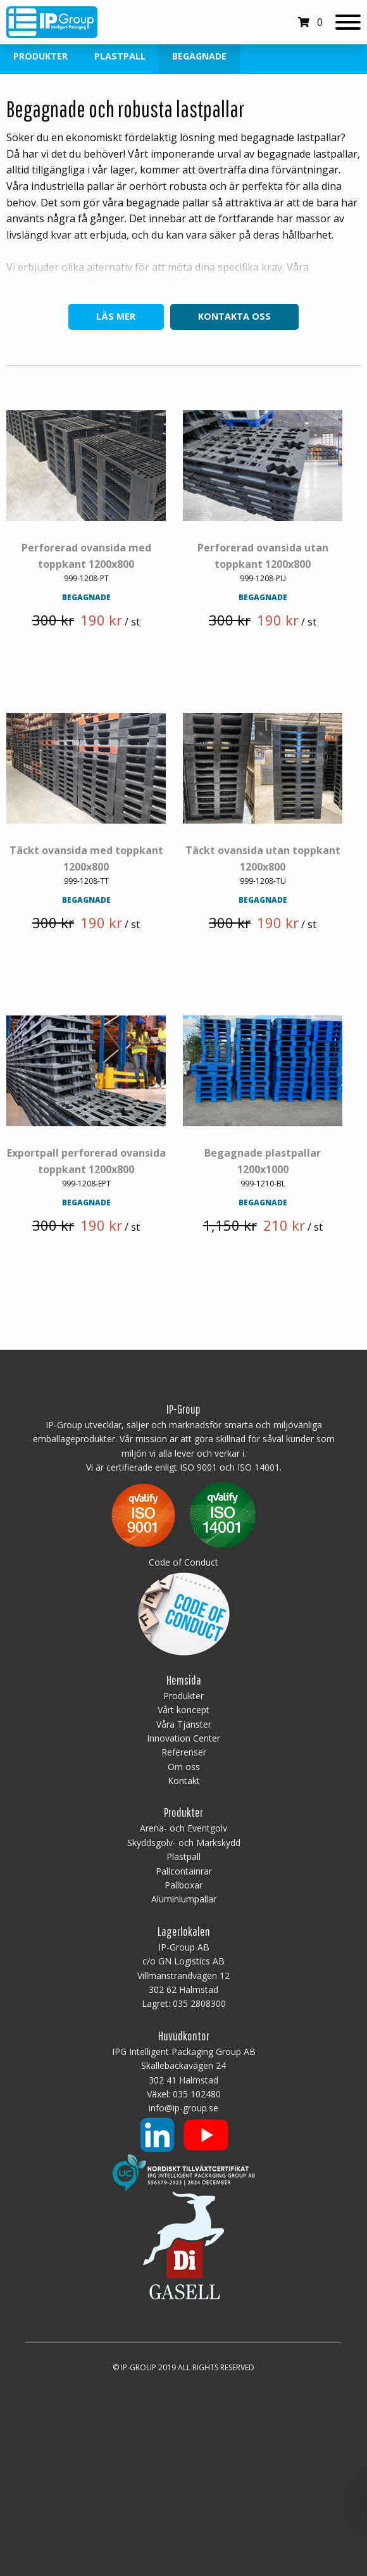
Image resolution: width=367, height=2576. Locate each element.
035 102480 (197, 2095)
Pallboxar (183, 1886)
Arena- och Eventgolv (183, 1829)
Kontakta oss (234, 316)
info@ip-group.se (183, 2109)
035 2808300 (199, 2005)
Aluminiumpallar (183, 1900)
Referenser (183, 1753)
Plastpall (120, 56)
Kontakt (184, 1781)
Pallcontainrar (184, 1872)
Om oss (184, 1767)
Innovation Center (183, 1739)
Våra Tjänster (183, 1725)
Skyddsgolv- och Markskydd (183, 1843)
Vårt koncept (183, 1710)
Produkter (40, 56)
